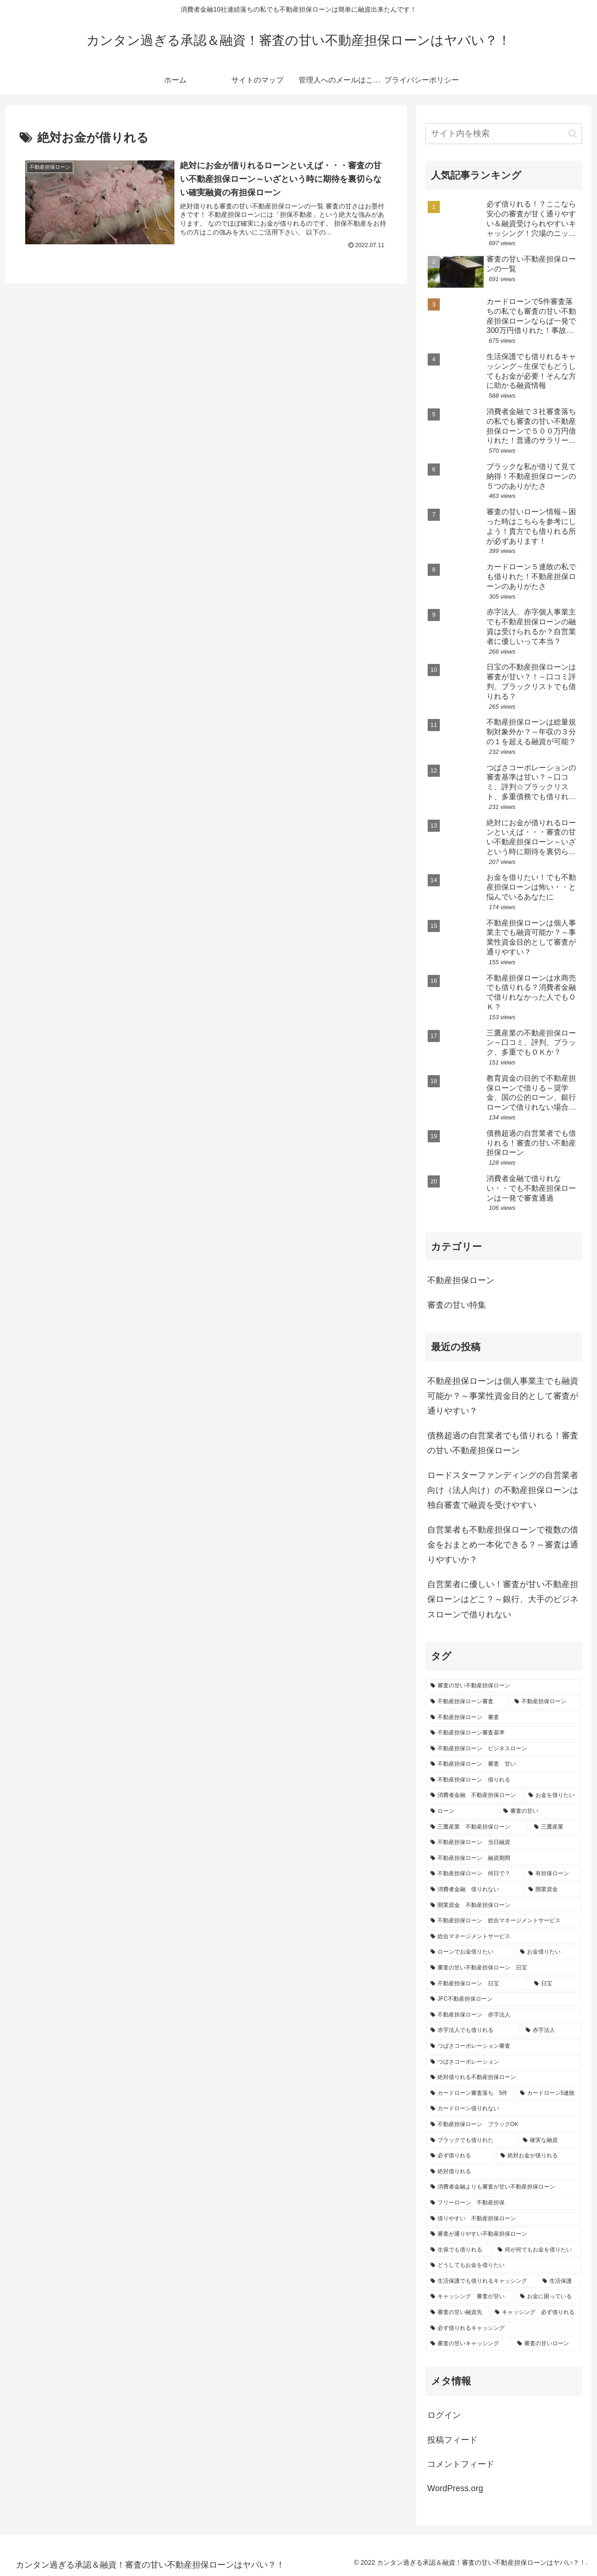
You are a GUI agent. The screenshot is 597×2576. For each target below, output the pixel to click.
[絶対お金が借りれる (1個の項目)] (538, 2156)
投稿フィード (452, 2440)
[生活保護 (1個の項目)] (559, 2281)
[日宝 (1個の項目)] (555, 1984)
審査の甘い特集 (456, 1305)
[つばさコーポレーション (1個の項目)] (503, 2062)
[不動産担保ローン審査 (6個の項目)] (467, 1702)
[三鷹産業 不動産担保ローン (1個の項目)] (477, 1827)
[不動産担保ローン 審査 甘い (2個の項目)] (503, 1764)
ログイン (444, 2415)
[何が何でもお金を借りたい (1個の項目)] (537, 2250)
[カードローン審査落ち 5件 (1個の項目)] (470, 2093)
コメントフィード (460, 2464)
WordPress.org (455, 2488)
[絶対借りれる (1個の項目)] (503, 2172)
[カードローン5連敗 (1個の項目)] (548, 2093)
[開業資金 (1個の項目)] (552, 1890)
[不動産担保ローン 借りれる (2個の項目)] (503, 1780)
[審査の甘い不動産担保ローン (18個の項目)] (503, 1686)
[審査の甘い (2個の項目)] (540, 1811)
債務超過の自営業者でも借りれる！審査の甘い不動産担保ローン (502, 1443)
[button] (572, 133)
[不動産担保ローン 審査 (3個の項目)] (503, 1718)
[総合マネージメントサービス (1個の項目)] (503, 1937)
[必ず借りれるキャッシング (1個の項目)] (503, 2328)
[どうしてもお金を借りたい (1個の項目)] (503, 2265)
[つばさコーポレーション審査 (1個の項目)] (503, 2046)
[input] (503, 133)
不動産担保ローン (460, 1280)
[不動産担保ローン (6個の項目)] (545, 1702)
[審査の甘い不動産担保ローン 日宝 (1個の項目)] (503, 1968)
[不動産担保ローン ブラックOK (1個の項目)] (503, 2125)
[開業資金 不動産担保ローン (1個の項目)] (503, 1906)
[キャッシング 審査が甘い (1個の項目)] (470, 2297)
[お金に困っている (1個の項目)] (548, 2297)
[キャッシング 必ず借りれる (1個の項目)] (536, 2313)
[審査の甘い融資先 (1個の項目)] (457, 2313)
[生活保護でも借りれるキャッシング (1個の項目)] (481, 2281)
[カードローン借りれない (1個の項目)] (503, 2109)
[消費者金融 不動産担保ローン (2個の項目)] (474, 1796)
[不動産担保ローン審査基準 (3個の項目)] (503, 1733)
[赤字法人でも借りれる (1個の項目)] (473, 2030)
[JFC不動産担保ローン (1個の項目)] (503, 1999)
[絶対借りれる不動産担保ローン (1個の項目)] (503, 2078)
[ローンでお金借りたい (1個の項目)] (470, 1952)
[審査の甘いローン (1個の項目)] (547, 2344)
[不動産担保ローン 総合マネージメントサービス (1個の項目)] (503, 1921)
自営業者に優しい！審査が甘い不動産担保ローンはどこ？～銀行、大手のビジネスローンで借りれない (502, 1599)
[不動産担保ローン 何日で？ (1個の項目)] (474, 1874)
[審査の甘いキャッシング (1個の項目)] (468, 2344)
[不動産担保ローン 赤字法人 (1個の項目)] (503, 2015)
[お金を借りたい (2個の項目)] (552, 1796)
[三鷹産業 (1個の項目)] (555, 1827)
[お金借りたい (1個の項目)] (548, 1952)
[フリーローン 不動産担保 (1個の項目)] (503, 2203)
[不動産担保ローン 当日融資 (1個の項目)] (503, 1843)
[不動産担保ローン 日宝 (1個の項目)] (477, 1984)
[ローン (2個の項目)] (461, 1811)
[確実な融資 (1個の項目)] (550, 2141)
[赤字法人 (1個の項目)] (551, 2030)
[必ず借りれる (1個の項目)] (460, 2156)
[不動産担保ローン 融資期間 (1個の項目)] (503, 1858)
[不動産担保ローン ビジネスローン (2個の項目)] (503, 1749)
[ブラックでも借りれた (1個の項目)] (471, 2141)
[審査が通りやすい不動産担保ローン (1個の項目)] (503, 2234)
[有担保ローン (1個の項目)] (552, 1874)
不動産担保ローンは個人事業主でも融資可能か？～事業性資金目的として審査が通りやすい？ (502, 1396)
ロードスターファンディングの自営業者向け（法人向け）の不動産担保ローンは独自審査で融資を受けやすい (502, 1490)
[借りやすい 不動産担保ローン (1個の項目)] (503, 2219)
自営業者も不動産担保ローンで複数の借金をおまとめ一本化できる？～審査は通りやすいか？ (502, 1545)
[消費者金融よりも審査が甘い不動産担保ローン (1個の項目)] (503, 2187)
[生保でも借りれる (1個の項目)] (459, 2250)
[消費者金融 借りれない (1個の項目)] (474, 1890)
